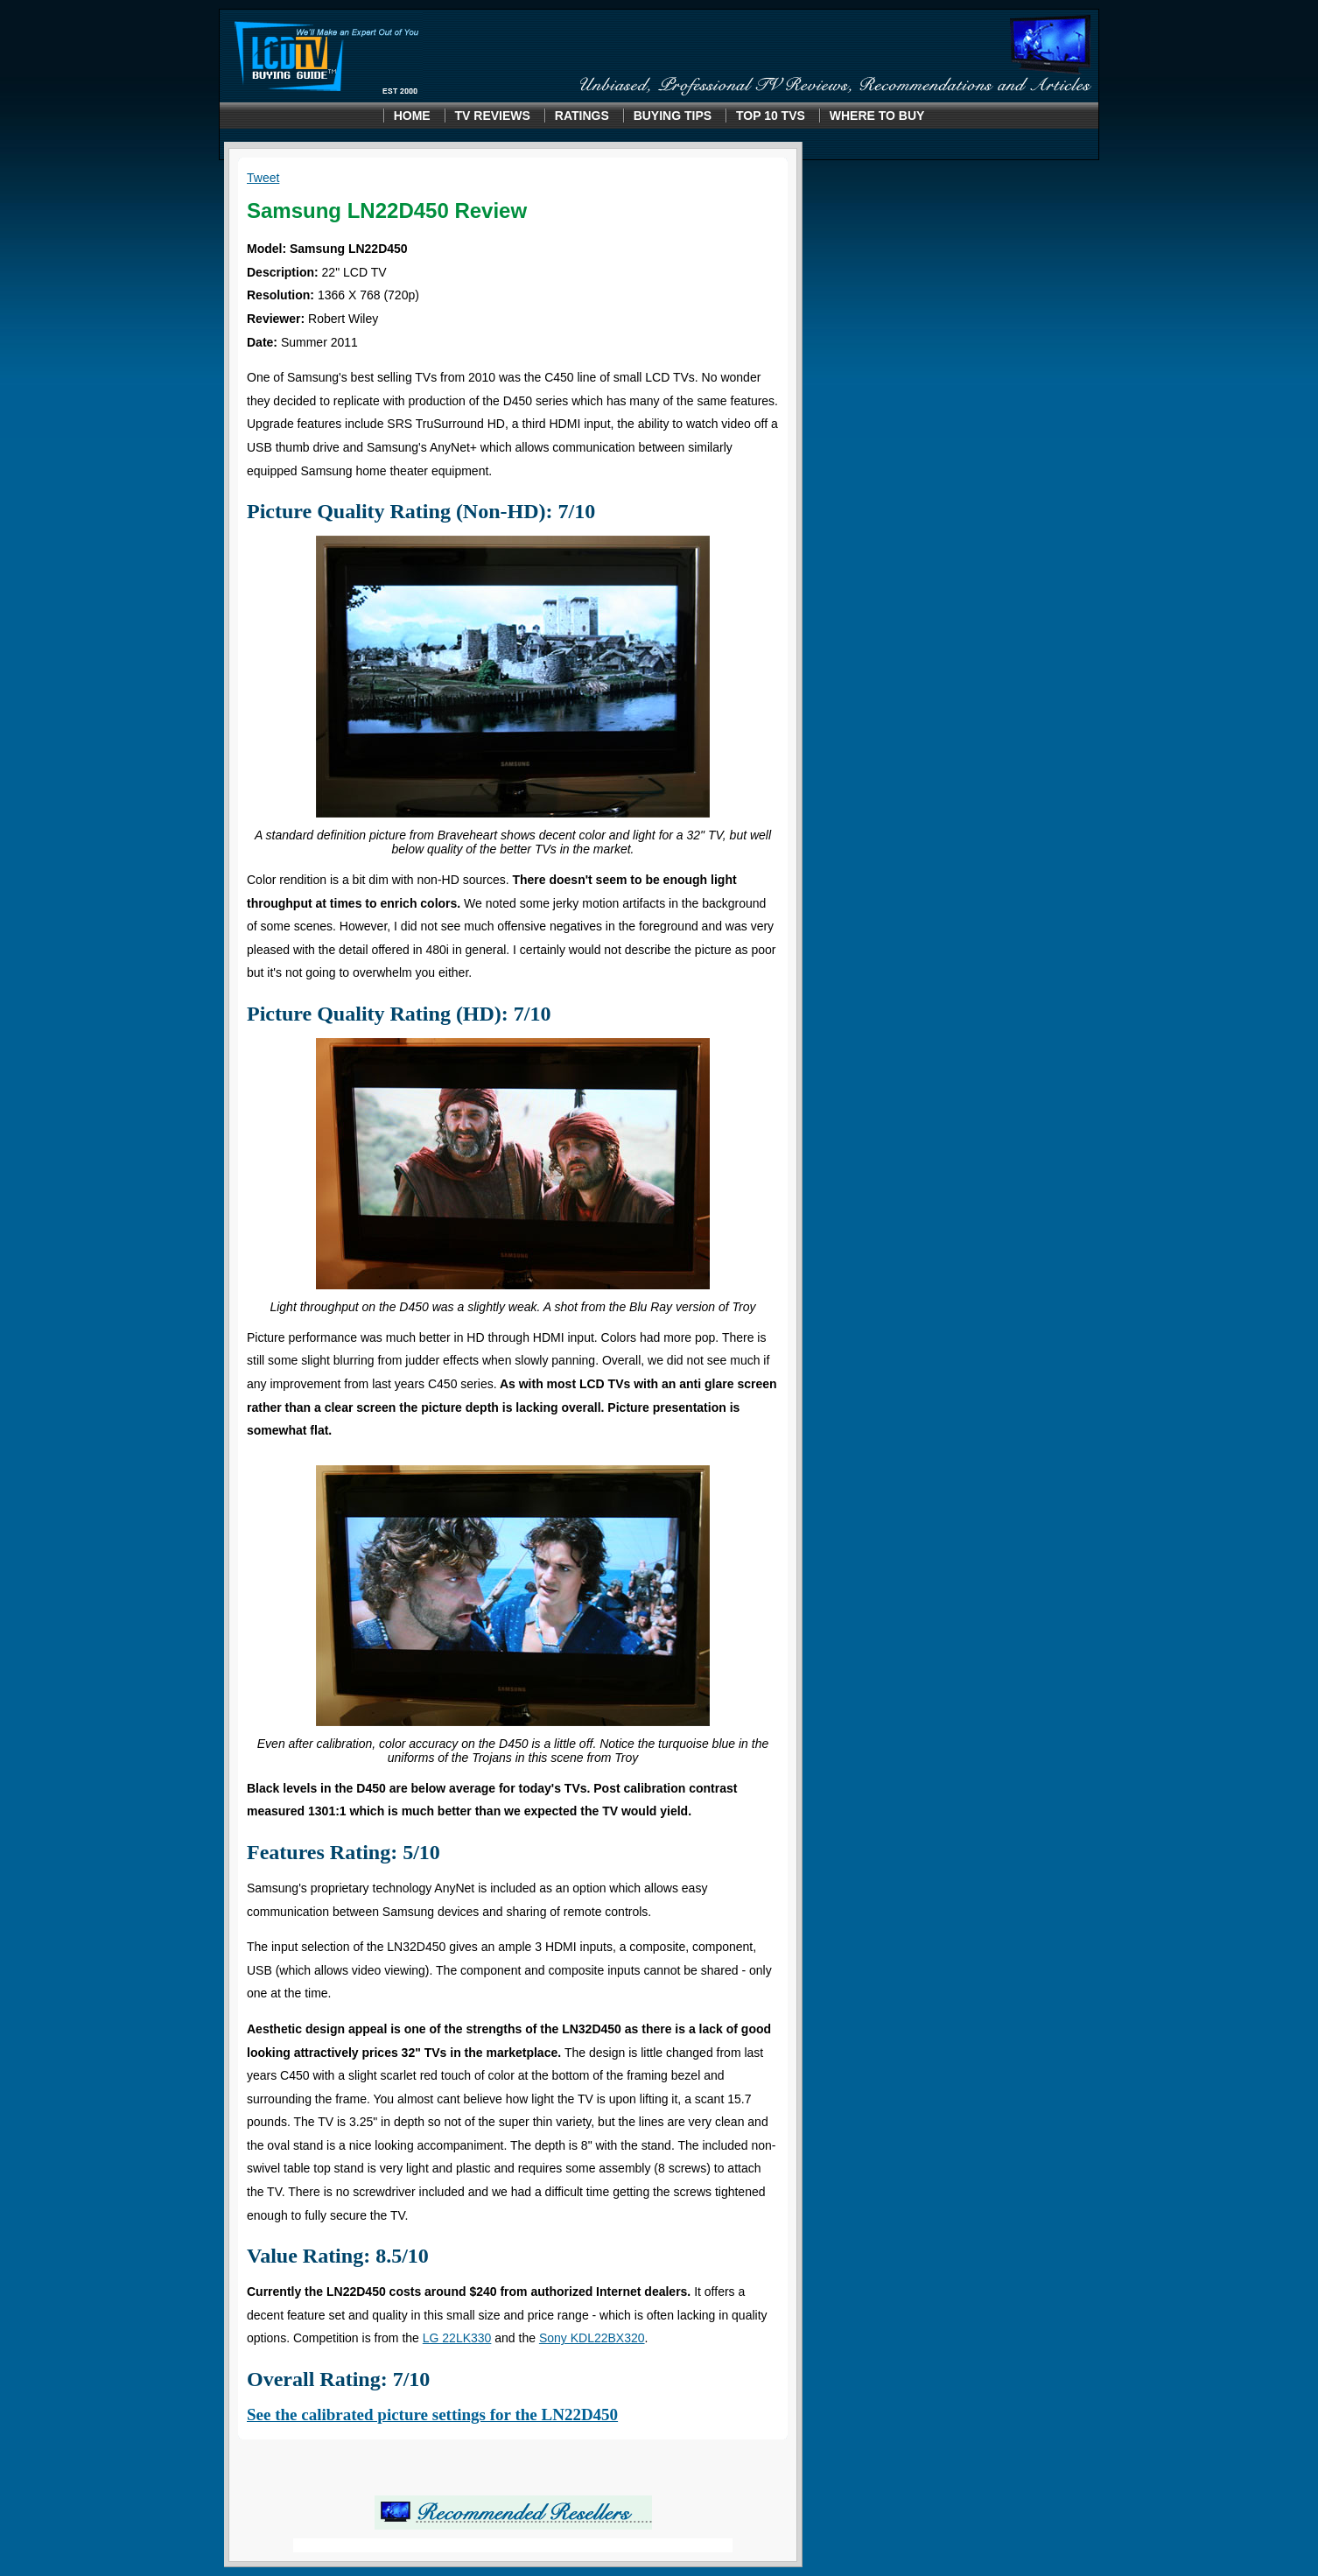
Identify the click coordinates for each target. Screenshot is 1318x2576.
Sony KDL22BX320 (592, 2338)
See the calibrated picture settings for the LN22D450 (432, 2414)
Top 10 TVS (770, 116)
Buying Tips (673, 116)
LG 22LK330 (457, 2338)
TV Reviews (492, 116)
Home (412, 116)
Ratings (582, 116)
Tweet (263, 178)
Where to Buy (877, 116)
